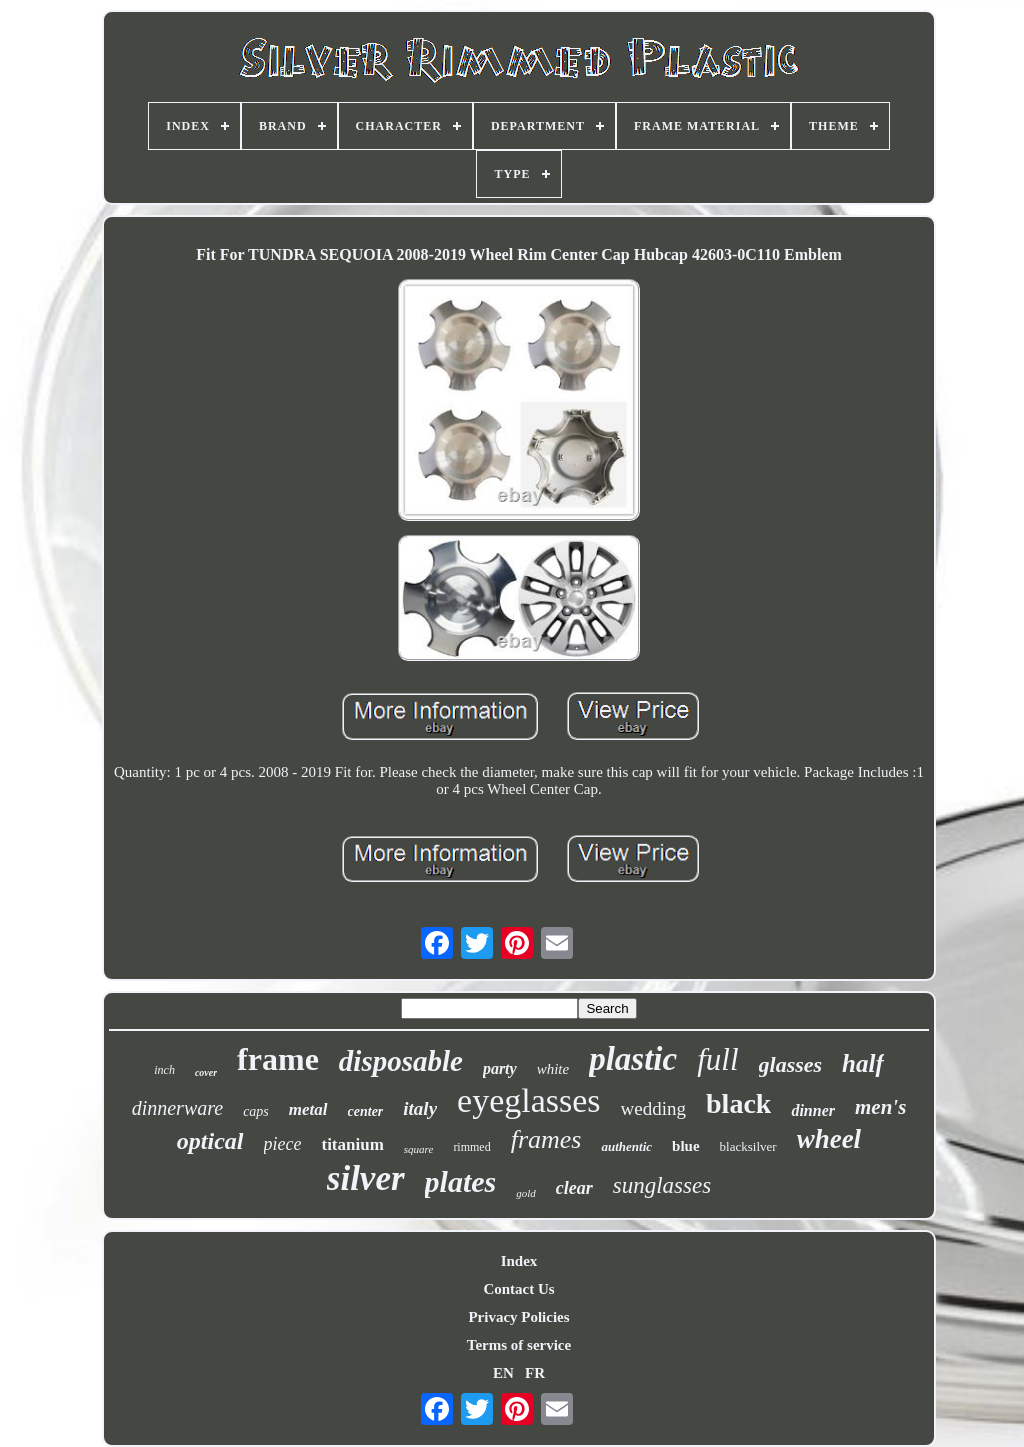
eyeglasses (529, 1100)
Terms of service (519, 1345)
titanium (352, 1144)
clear (574, 1188)
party (500, 1068)
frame (278, 1059)
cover (206, 1072)
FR (535, 1373)
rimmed (471, 1147)
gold (526, 1193)
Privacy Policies (518, 1317)
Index (519, 1261)
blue (686, 1146)
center (366, 1111)
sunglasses (662, 1185)
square (419, 1149)
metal (308, 1109)
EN (503, 1373)
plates (461, 1181)
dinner (813, 1110)
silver (366, 1178)
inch (164, 1070)
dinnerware (177, 1108)
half (863, 1063)
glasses (791, 1064)
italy (420, 1108)
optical (210, 1141)
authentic (626, 1146)
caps (256, 1111)
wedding (653, 1108)
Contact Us (518, 1289)
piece (283, 1144)
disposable (401, 1061)
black (738, 1103)
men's (880, 1107)
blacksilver (748, 1146)
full (717, 1059)
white (553, 1069)
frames (546, 1139)
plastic (633, 1059)
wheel (829, 1139)
